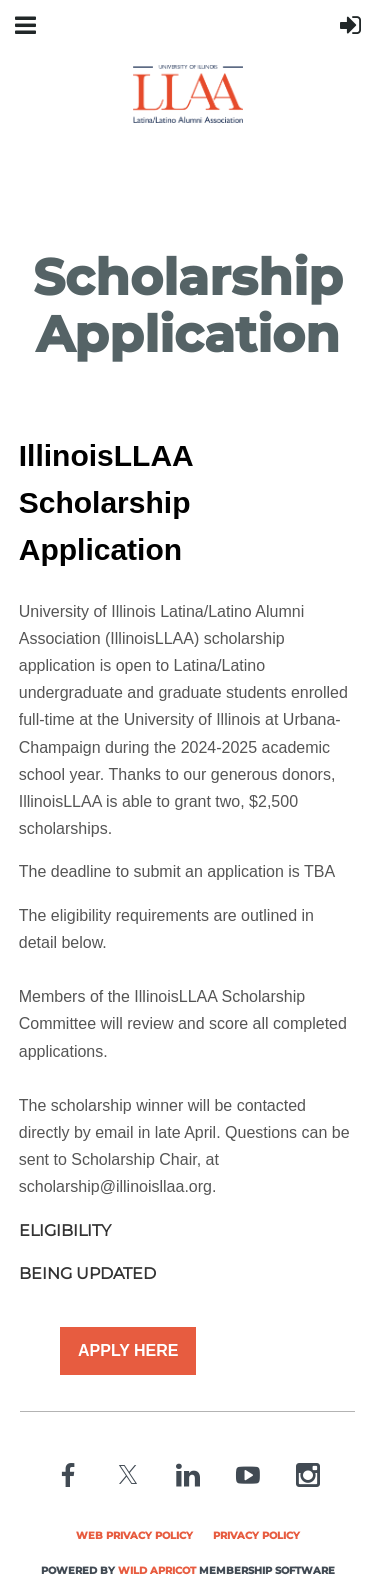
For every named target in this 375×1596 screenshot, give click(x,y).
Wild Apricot (157, 1570)
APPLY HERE (128, 1350)
